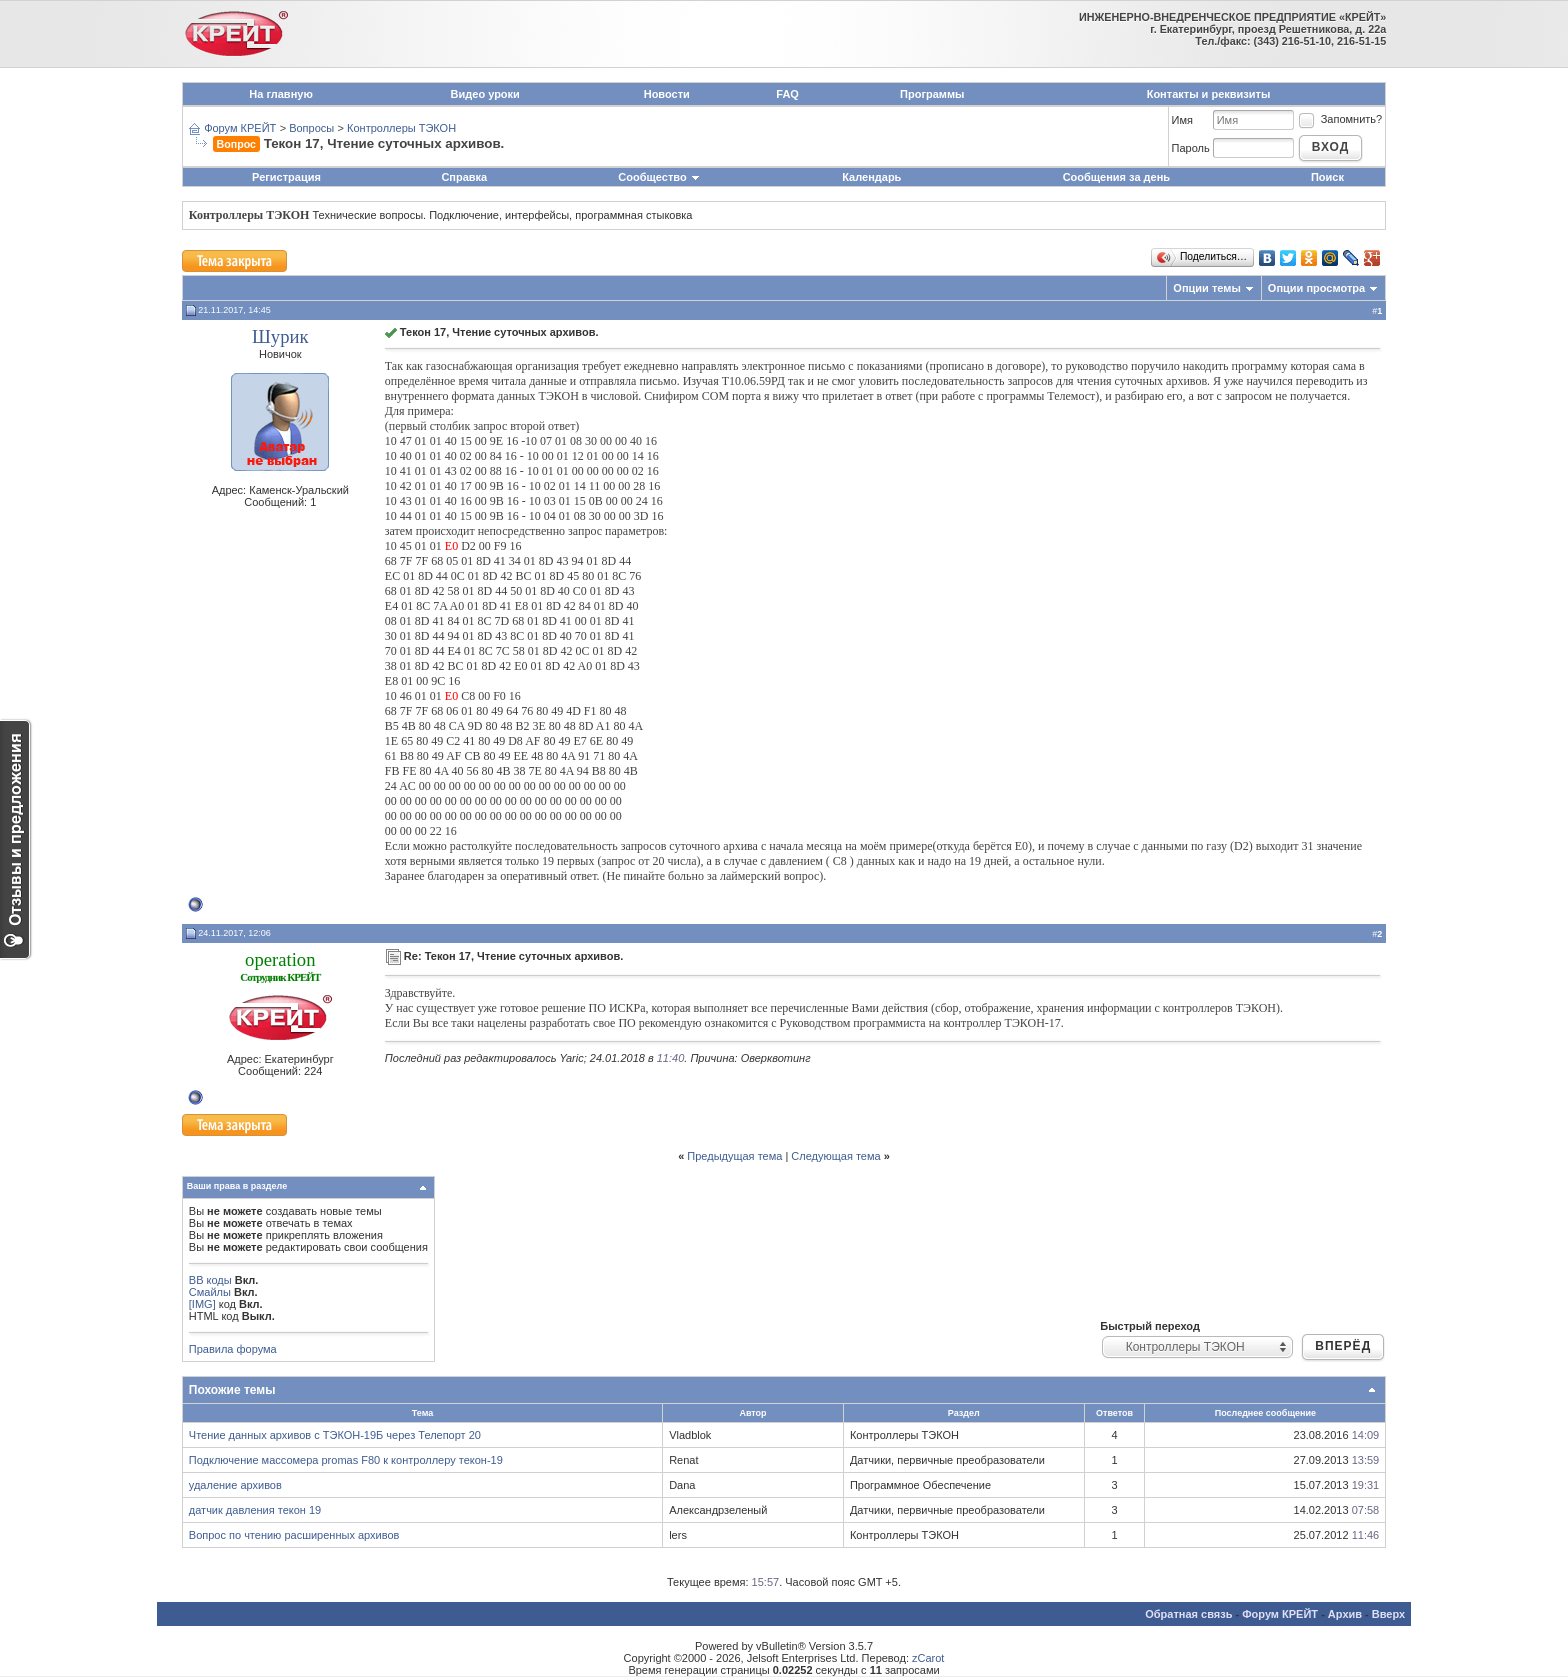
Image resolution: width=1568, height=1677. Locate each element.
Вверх (1388, 1614)
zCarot (928, 1658)
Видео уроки (485, 94)
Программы (932, 94)
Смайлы (210, 1292)
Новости (667, 94)
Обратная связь (1188, 1614)
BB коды (210, 1280)
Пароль (1191, 148)
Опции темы (1206, 288)
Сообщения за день (1116, 177)
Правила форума (233, 1349)
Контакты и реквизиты (1209, 94)
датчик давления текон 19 (255, 1510)
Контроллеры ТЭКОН (401, 128)
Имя (1182, 120)
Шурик (280, 336)
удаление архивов (235, 1485)
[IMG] (202, 1304)
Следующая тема (835, 1156)
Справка (464, 177)
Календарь (871, 177)
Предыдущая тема (734, 1156)
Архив (1345, 1614)
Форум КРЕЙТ (240, 128)
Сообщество (659, 177)
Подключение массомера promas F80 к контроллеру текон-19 (346, 1460)
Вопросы (311, 128)
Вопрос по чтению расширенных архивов (294, 1535)
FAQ (787, 94)
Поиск (1327, 177)
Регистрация (286, 177)
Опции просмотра (1316, 288)
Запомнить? (1340, 119)
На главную (280, 94)
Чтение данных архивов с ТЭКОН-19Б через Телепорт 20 (335, 1435)
